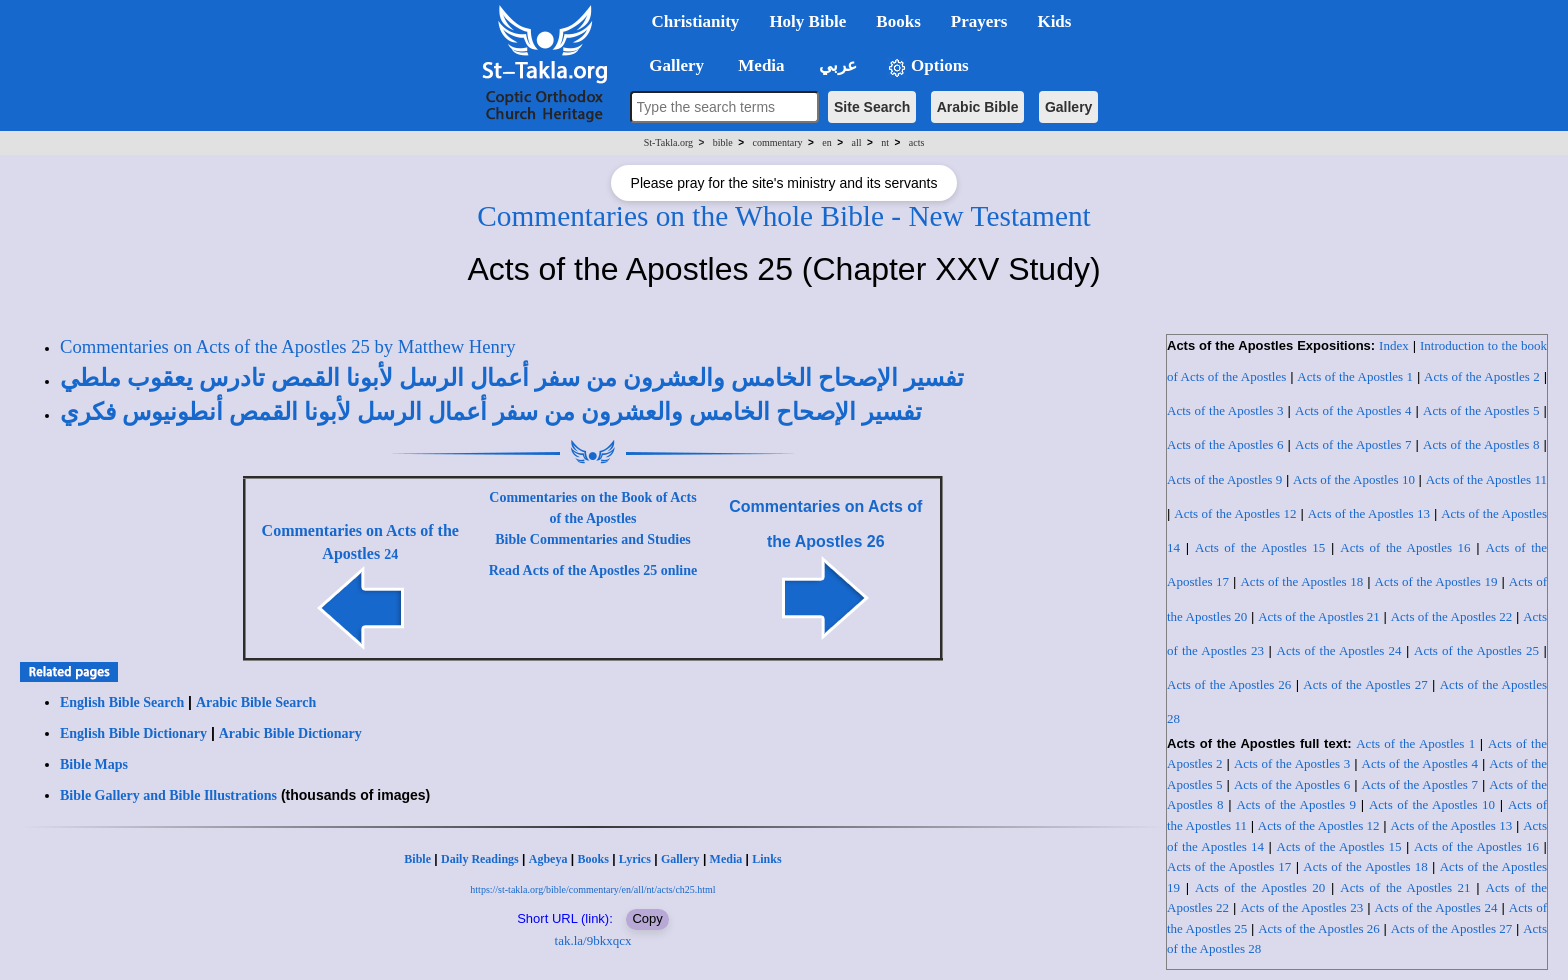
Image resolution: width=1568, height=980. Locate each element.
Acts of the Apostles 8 (1481, 444)
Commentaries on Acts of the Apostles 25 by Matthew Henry (287, 346)
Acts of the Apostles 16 (1405, 547)
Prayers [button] (979, 21)
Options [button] (928, 66)
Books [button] (898, 21)
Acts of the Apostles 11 (1486, 479)
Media (726, 859)
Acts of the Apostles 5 (1481, 410)
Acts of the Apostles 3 (1225, 410)
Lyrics (635, 859)
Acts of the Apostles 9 (1224, 479)
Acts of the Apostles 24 (1339, 650)
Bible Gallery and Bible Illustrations (168, 795)
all (857, 142)
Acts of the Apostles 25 (1476, 650)
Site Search (872, 107)
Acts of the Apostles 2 (1482, 376)
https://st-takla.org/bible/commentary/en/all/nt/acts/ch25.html (592, 889)
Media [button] (759, 65)
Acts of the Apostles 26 (1229, 684)
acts (917, 142)
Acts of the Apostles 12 (1235, 513)
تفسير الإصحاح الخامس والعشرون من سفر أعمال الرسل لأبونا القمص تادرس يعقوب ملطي (512, 378)
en (826, 142)
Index (1394, 345)
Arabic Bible (978, 107)
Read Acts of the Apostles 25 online (593, 570)
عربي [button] (836, 65)
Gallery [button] (671, 65)
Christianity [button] (696, 21)
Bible (417, 859)
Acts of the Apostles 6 (1225, 444)
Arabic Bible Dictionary (290, 733)
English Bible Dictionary (133, 733)
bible (723, 142)
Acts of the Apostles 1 (1355, 376)
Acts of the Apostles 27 (1365, 684)
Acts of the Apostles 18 (1301, 581)
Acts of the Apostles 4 (1353, 410)
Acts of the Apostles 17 (1229, 866)
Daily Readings (480, 859)
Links (766, 859)
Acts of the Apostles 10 (1354, 479)
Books (592, 859)
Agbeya (548, 859)
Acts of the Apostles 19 (1436, 581)
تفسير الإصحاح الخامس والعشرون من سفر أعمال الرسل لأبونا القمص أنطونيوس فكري (491, 412)
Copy (647, 918)
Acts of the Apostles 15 (1260, 547)
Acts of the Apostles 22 (1452, 616)
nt (885, 142)
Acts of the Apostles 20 (1260, 887)
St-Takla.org (668, 142)
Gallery (1068, 107)
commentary (778, 142)
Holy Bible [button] (807, 21)
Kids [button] (1054, 21)
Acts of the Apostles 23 (1301, 907)
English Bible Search (122, 702)
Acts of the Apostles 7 (1353, 444)
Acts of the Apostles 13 (1369, 513)
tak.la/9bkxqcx (593, 940)
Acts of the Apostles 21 (1319, 616)
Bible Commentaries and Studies (593, 539)
